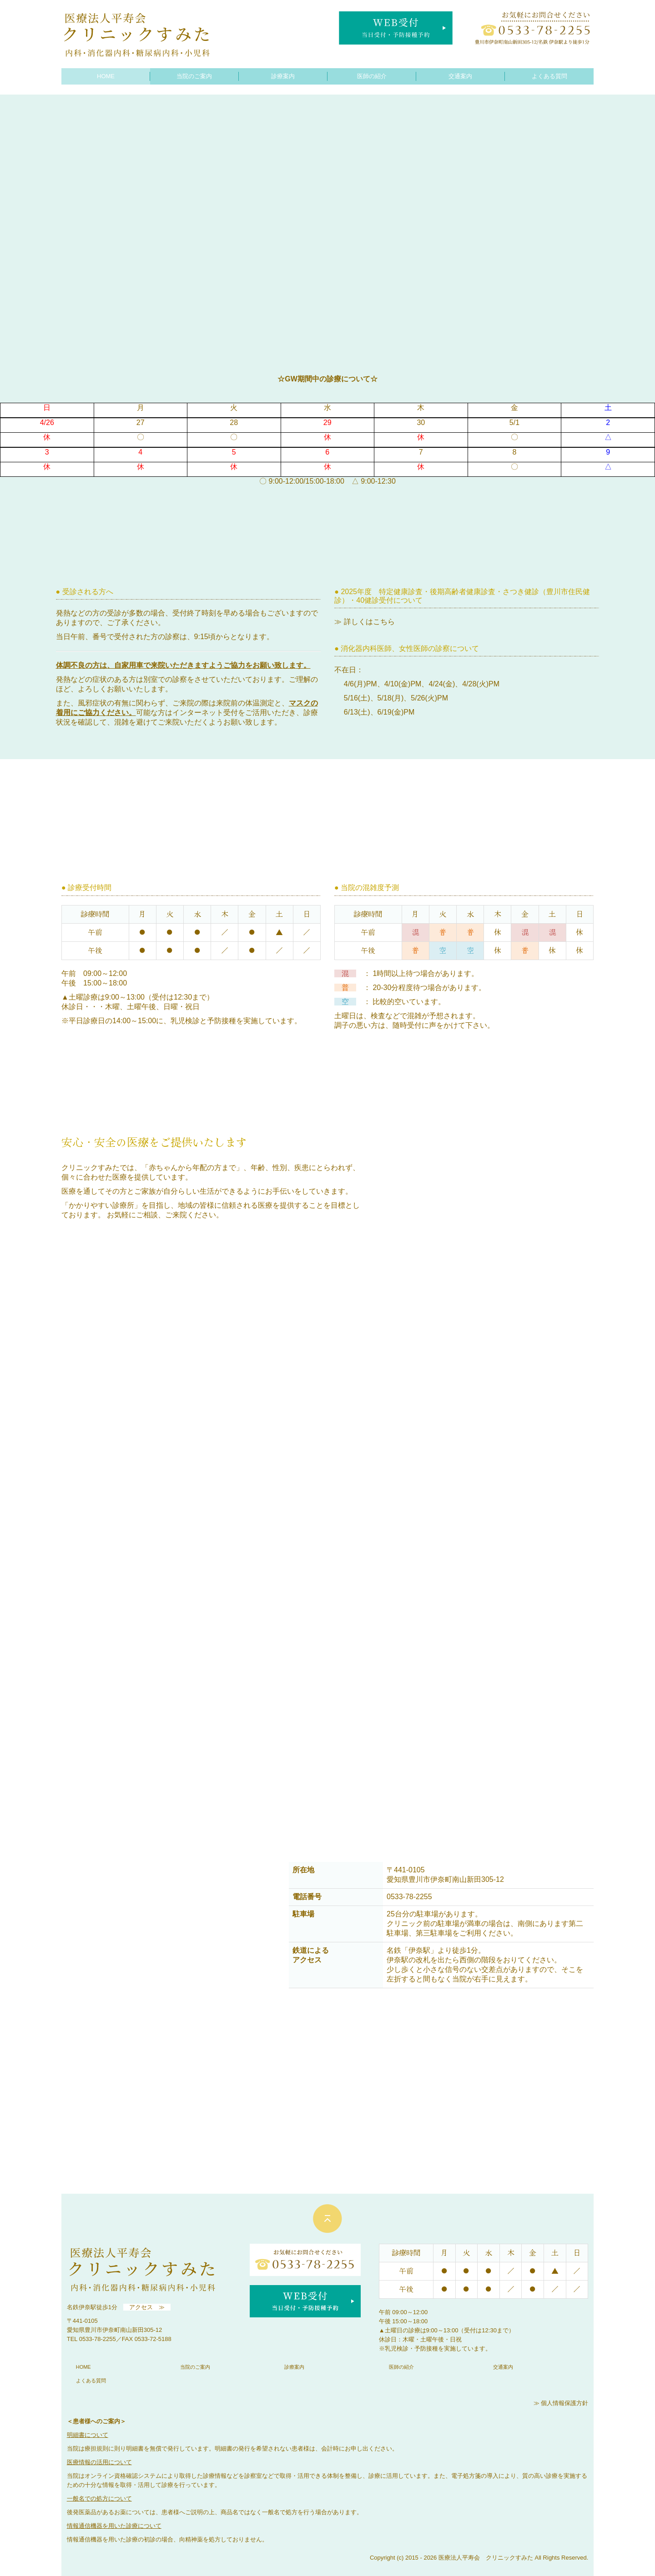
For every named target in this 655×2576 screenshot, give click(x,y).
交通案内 (460, 76)
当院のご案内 (194, 76)
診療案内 (283, 76)
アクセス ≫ (147, 2307)
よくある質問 (549, 76)
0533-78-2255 (97, 2339)
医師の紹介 (372, 76)
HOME (106, 76)
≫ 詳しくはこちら (364, 621)
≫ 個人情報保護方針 (561, 2403)
